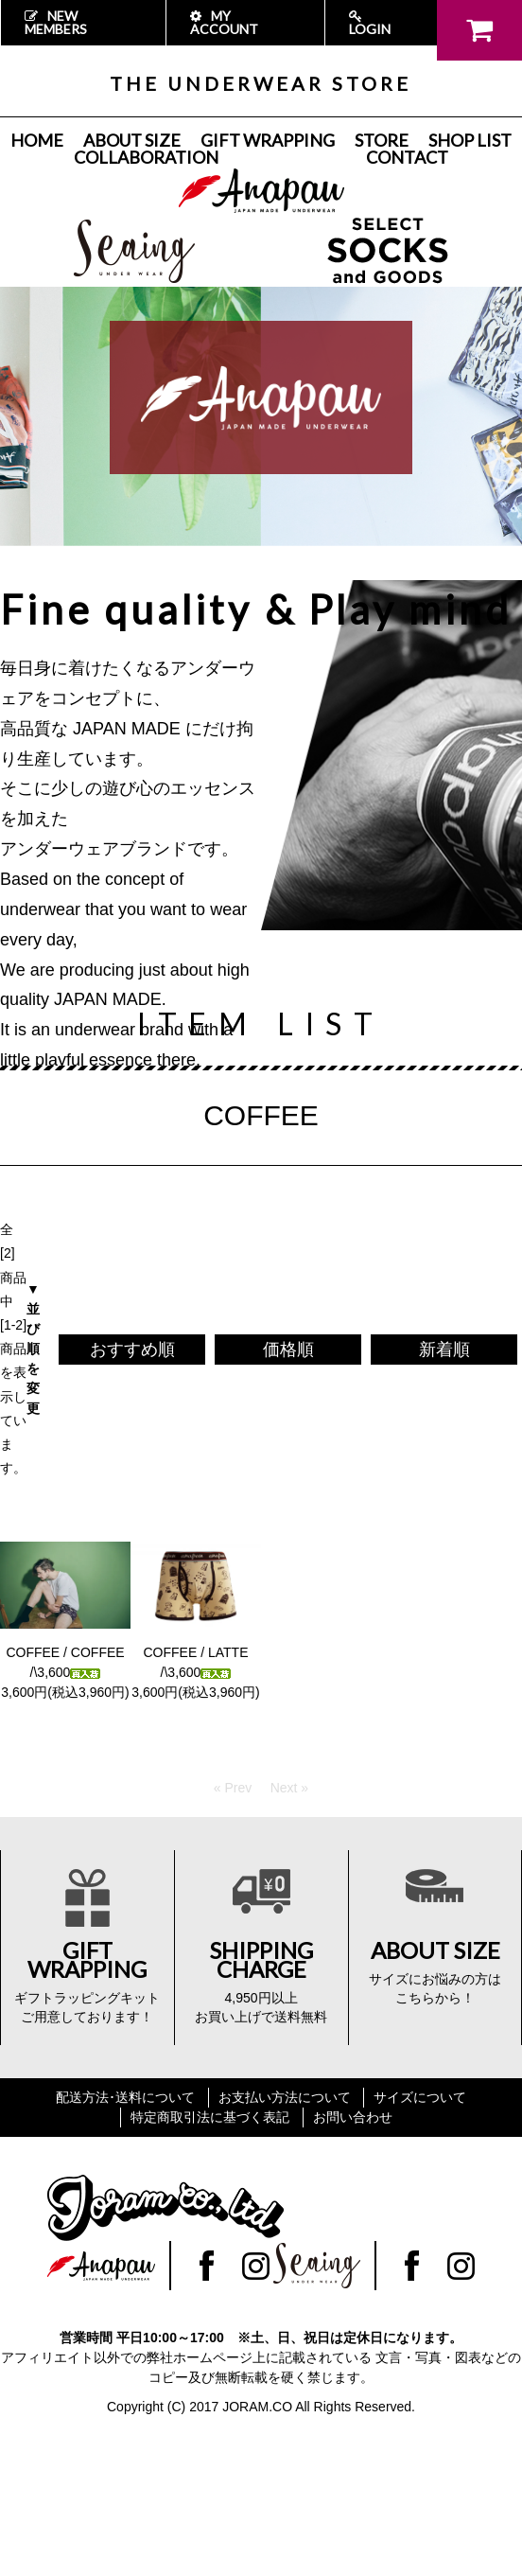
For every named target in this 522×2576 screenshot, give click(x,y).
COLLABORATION (146, 157)
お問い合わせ (352, 2117)
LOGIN (370, 23)
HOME (36, 140)
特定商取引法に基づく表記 (209, 2117)
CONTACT (407, 157)
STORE (382, 140)
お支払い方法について (284, 2097)
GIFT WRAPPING (267, 140)
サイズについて (420, 2097)
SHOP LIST (470, 140)
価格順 (288, 1349)
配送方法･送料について (125, 2097)
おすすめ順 (132, 1349)
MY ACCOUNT (224, 22)
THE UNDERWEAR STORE (260, 83)
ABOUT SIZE (132, 140)
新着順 (444, 1349)
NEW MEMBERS (56, 22)
